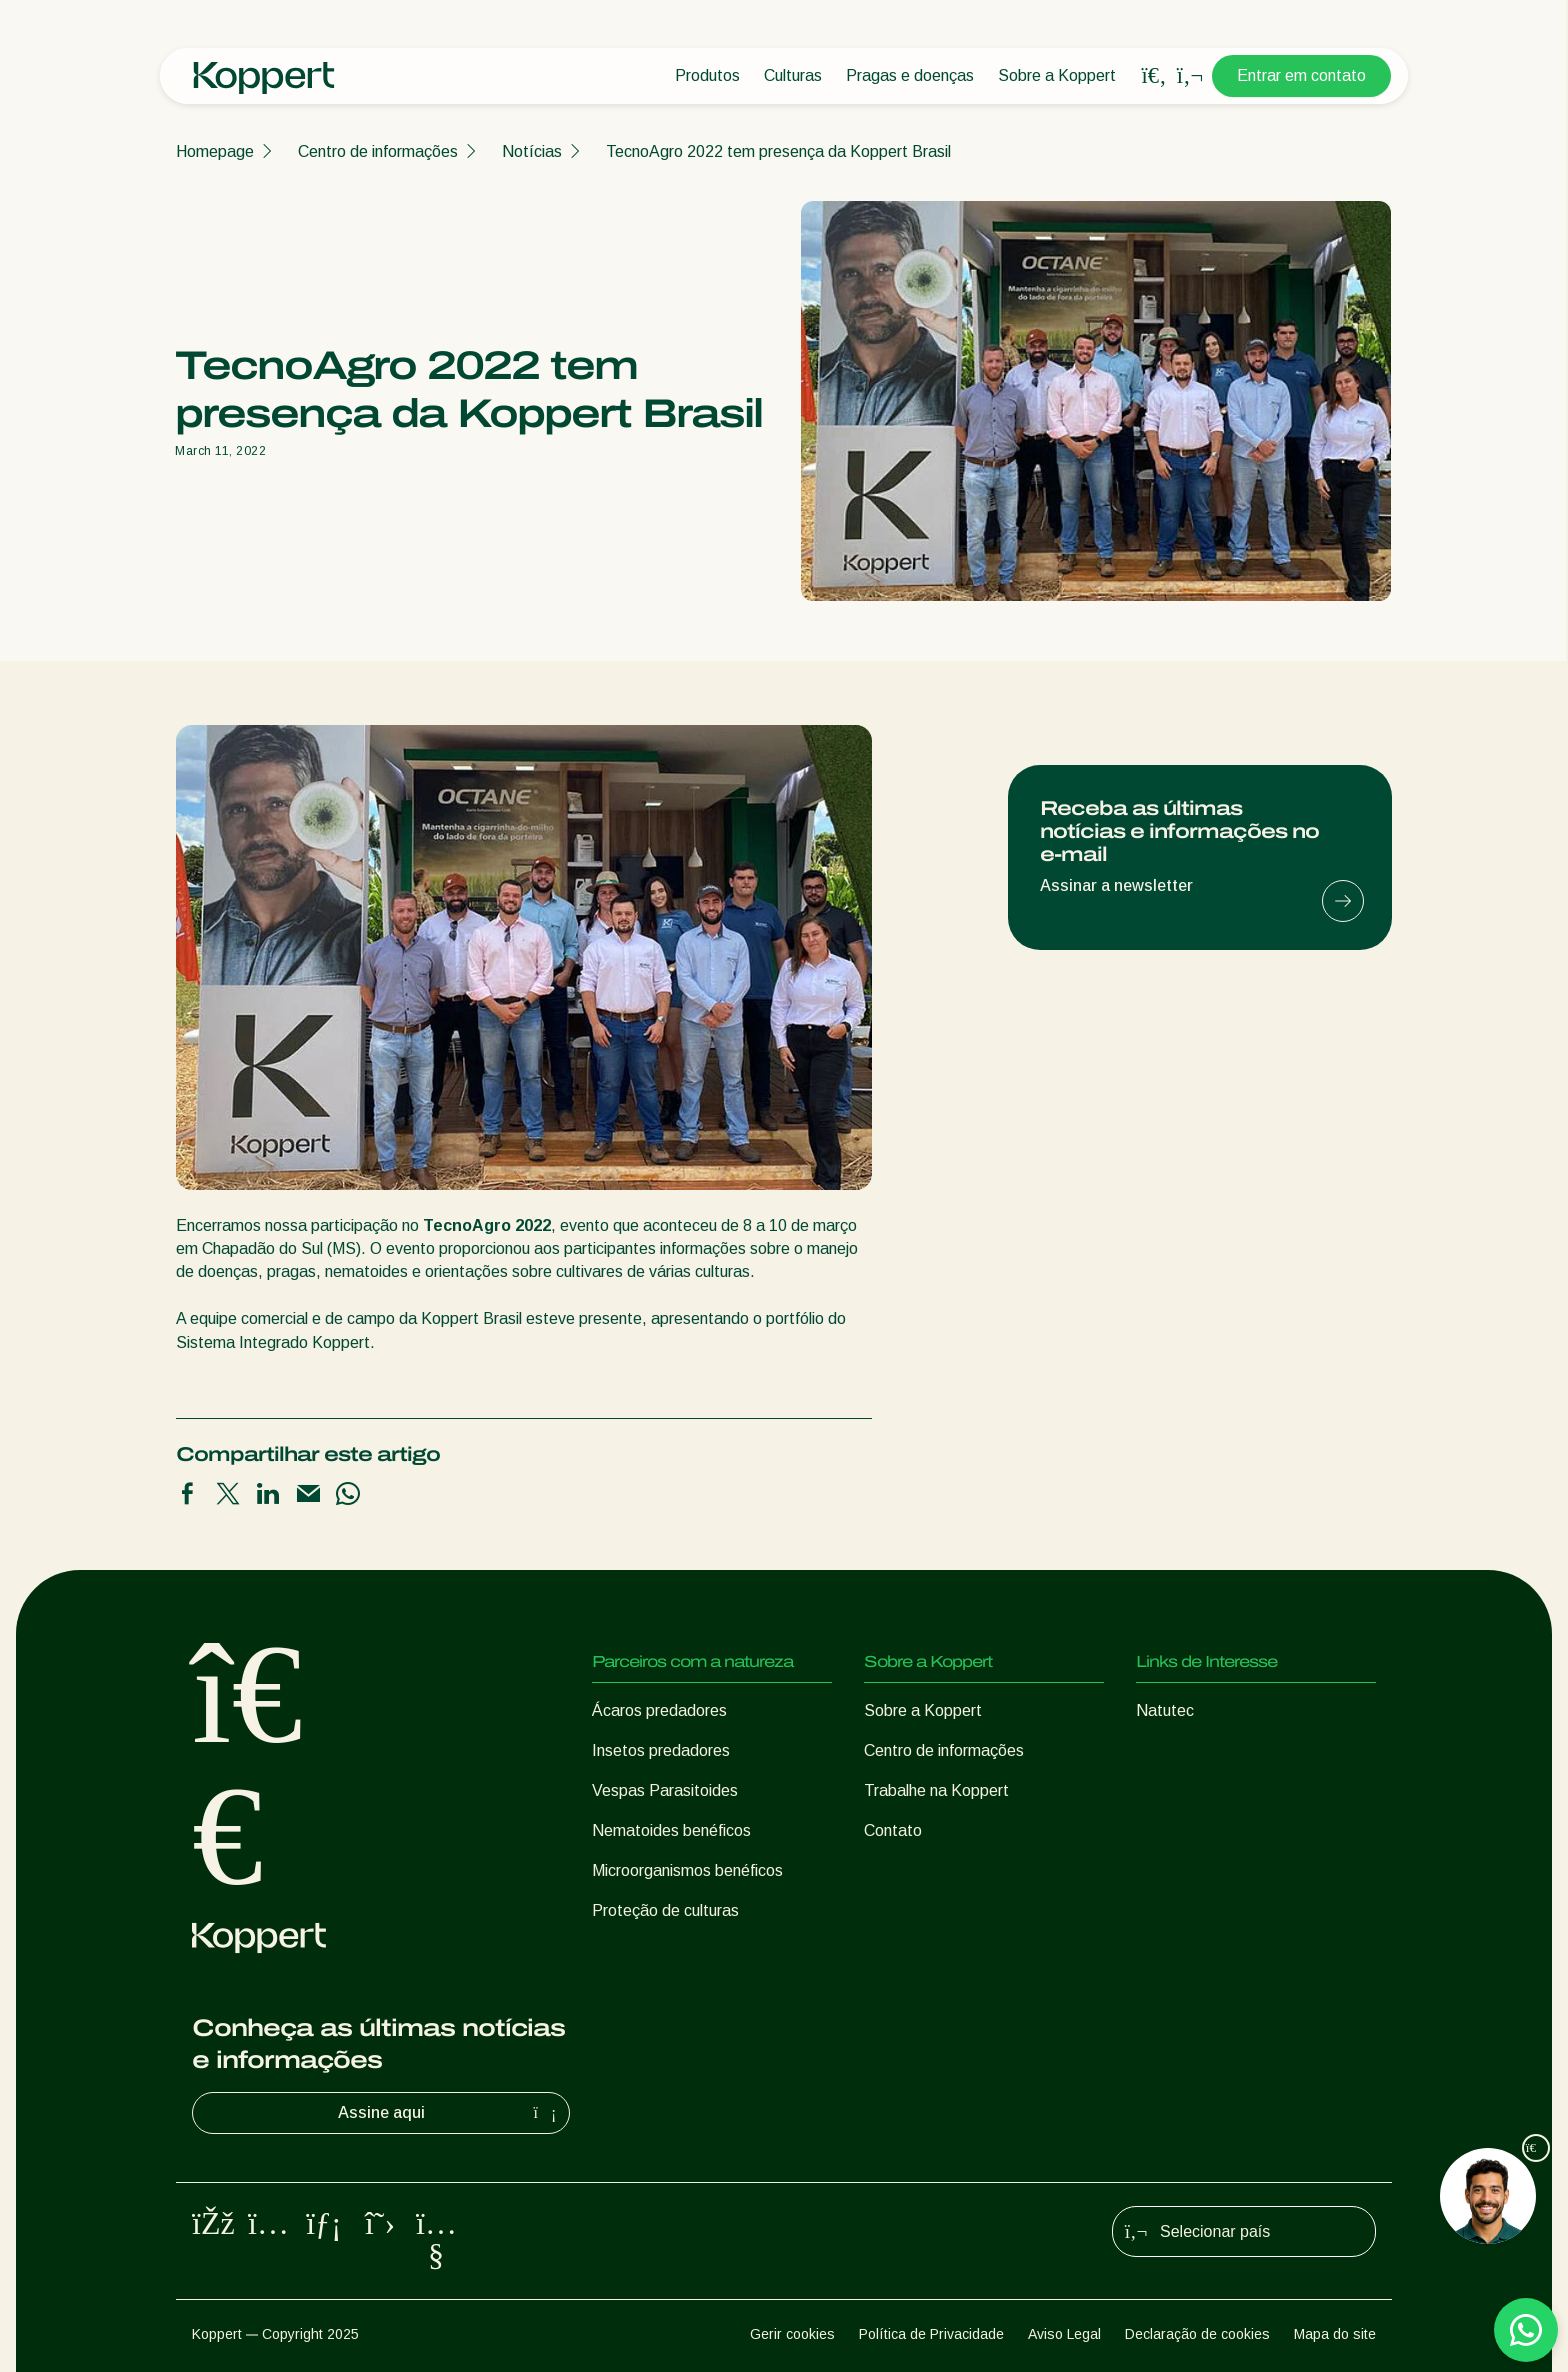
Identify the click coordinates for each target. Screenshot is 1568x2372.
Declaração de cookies (1197, 2334)
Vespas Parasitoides (665, 1790)
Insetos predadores (661, 1750)
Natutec (1165, 1710)
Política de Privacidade (931, 2334)
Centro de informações (378, 151)
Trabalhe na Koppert (936, 1790)
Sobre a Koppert (1057, 75)
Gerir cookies (792, 2334)
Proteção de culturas (665, 1910)
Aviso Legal (1064, 2334)
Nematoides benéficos (671, 1830)
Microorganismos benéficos (687, 1870)
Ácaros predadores (659, 1710)
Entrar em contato (1301, 75)
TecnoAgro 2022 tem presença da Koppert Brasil (778, 151)
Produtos (707, 75)
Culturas (793, 75)
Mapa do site (1335, 2334)
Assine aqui (450, 2113)
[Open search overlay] (1154, 76)
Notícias (532, 151)
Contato (893, 1830)
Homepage (215, 151)
